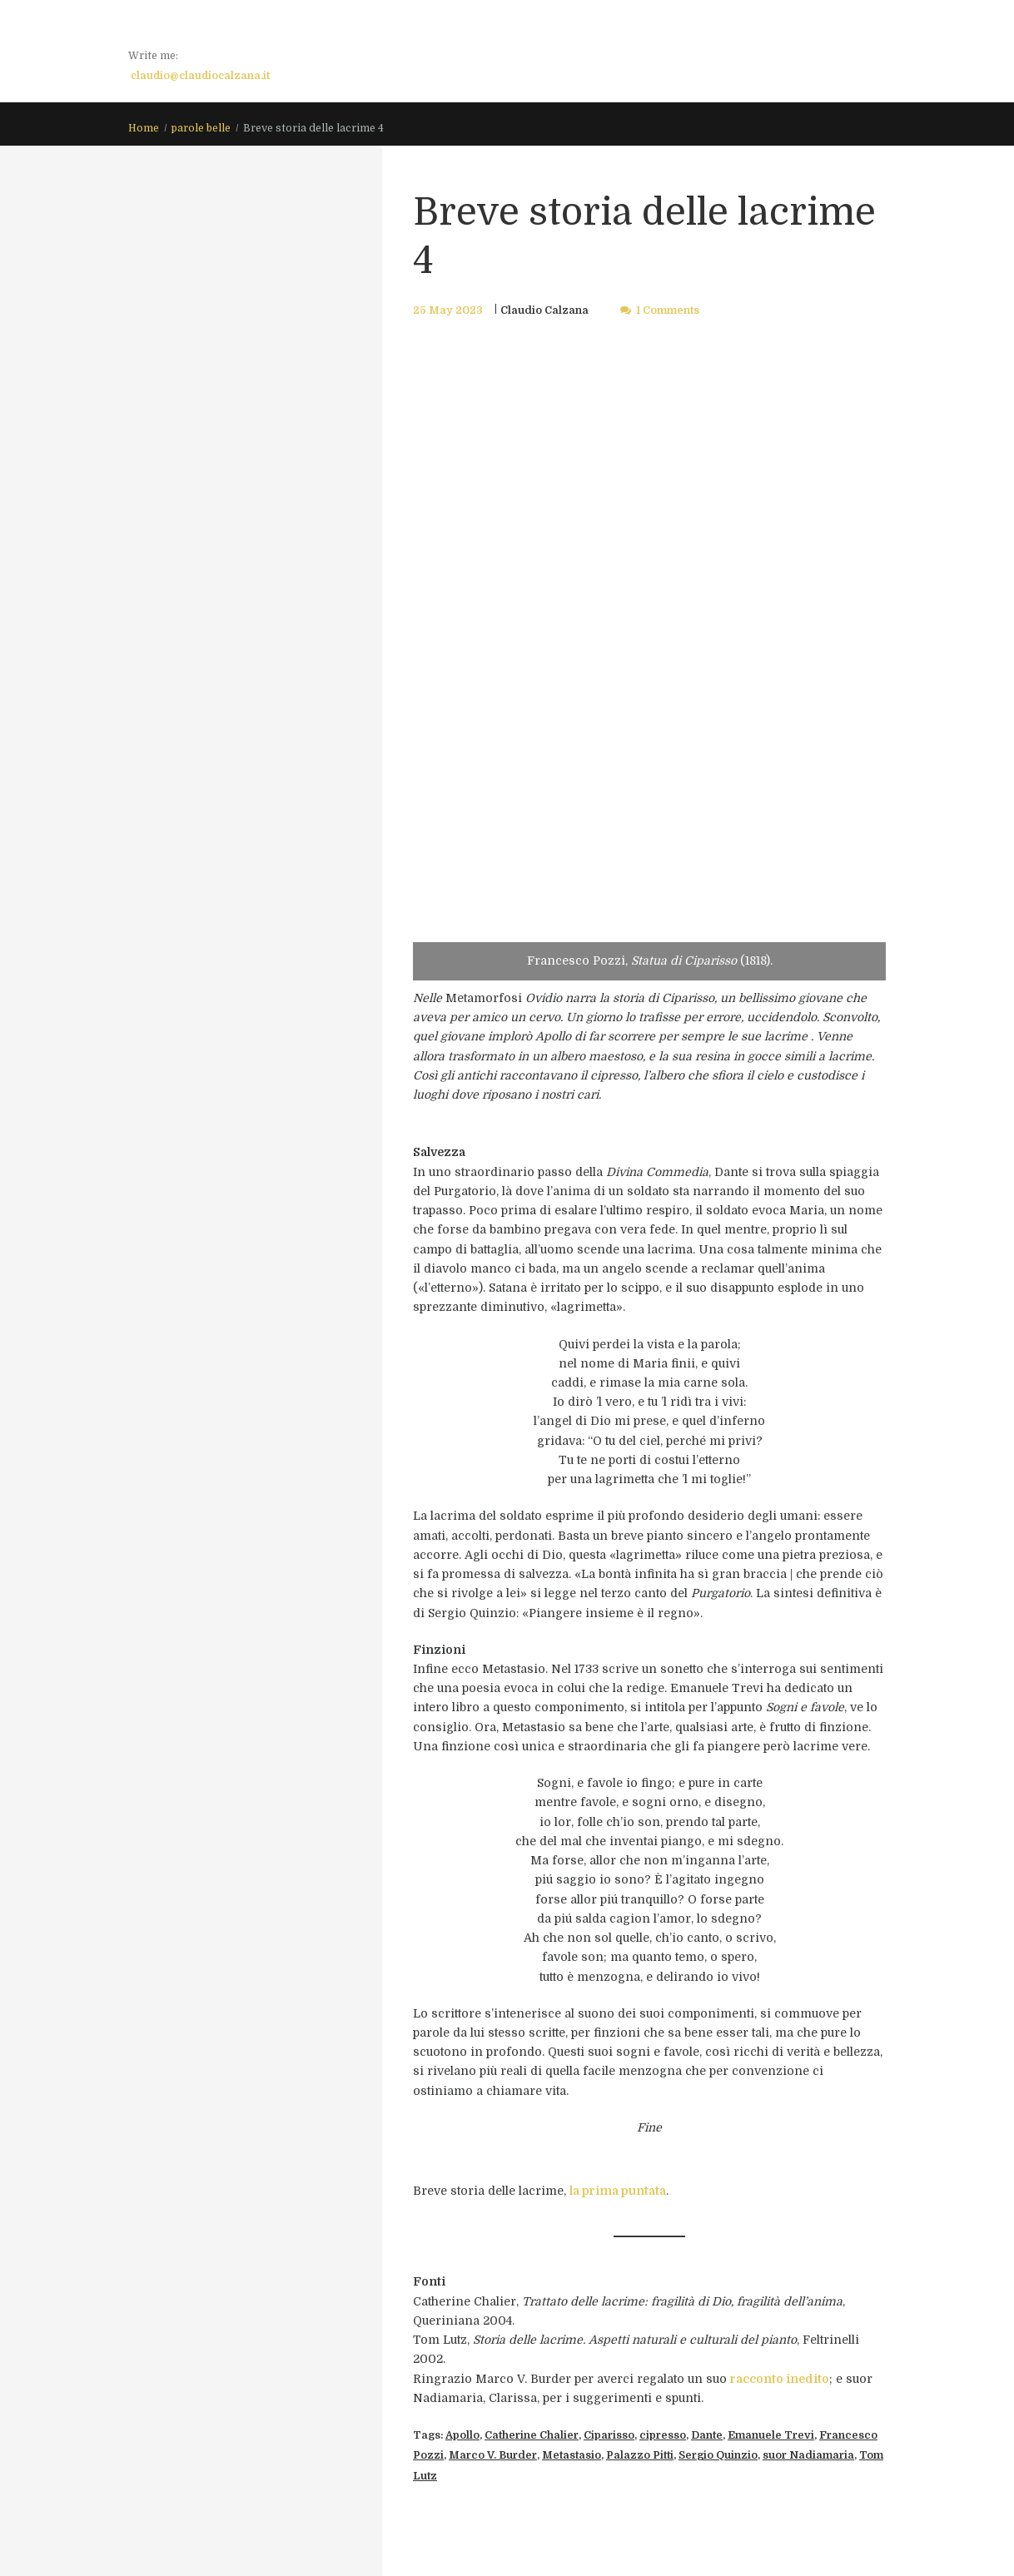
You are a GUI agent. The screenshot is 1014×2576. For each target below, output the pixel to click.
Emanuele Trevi (771, 2435)
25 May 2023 (448, 310)
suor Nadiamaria (808, 2455)
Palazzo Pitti (640, 2455)
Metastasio (571, 2455)
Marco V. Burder (493, 2455)
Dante (707, 2435)
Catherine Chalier (532, 2435)
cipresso (662, 2435)
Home (143, 128)
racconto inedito (779, 2378)
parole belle (201, 128)
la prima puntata (617, 2190)
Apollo (462, 2435)
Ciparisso (609, 2435)
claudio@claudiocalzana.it (200, 76)
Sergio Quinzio (718, 2455)
